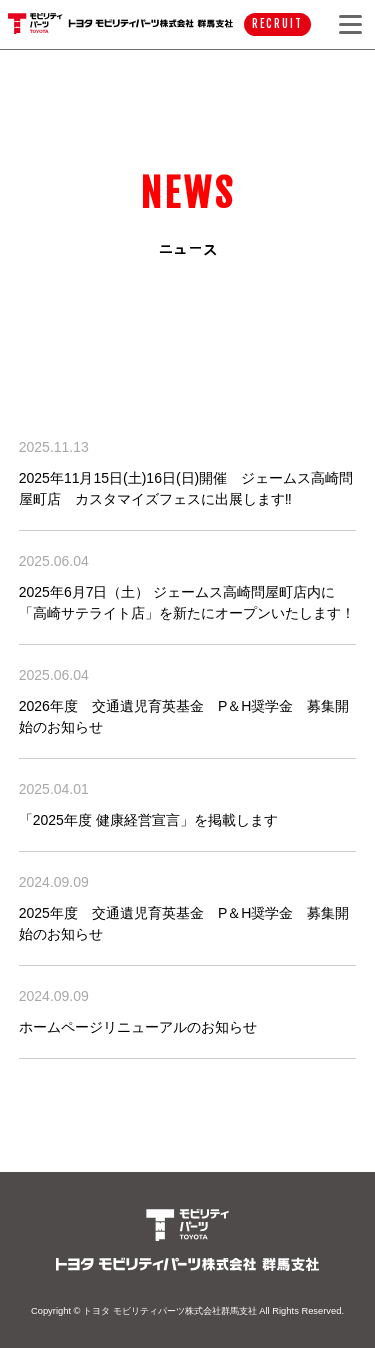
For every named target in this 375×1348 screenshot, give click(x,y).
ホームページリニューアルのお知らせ (138, 1027)
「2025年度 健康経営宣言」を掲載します (148, 820)
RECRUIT (277, 24)
